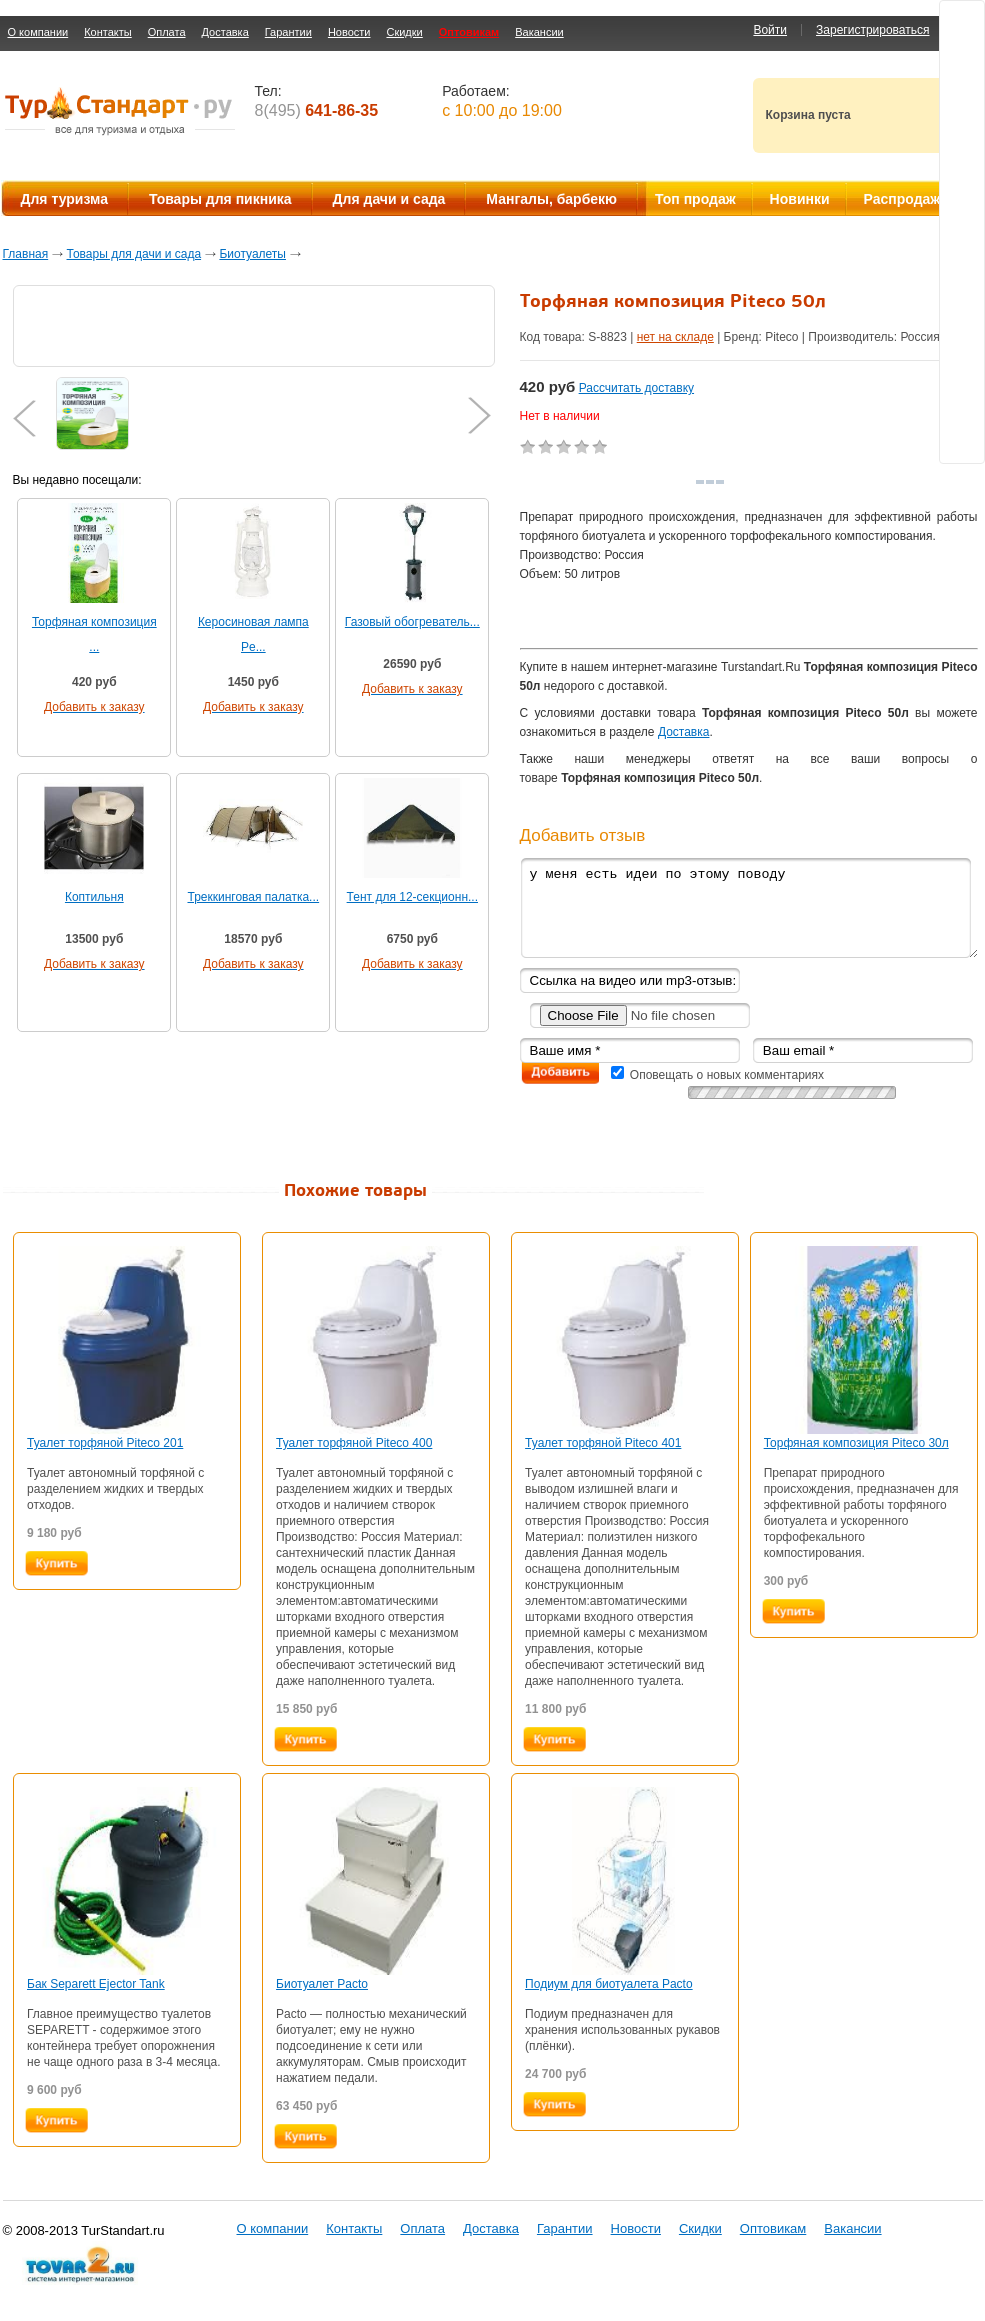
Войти (770, 30)
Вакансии (539, 32)
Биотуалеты (252, 254)
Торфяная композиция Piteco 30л (856, 1443)
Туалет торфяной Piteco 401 (603, 1443)
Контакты (108, 32)
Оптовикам (469, 32)
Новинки (800, 199)
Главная (26, 254)
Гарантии (288, 32)
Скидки (404, 32)
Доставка (225, 32)
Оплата (167, 32)
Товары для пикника (220, 199)
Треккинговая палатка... (253, 897)
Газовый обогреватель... (412, 622)
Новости (349, 32)
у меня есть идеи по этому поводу (749, 907)
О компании (38, 32)
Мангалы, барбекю (551, 199)
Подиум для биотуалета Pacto (609, 1984)
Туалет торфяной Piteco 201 (105, 1443)
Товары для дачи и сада (134, 254)
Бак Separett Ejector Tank (96, 1984)
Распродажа (906, 199)
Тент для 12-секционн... (412, 897)
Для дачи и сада (389, 199)
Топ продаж (695, 199)
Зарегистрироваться (872, 30)
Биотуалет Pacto (322, 1984)
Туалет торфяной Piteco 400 (354, 1443)
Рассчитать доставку (636, 388)
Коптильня (94, 897)
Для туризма (64, 199)
